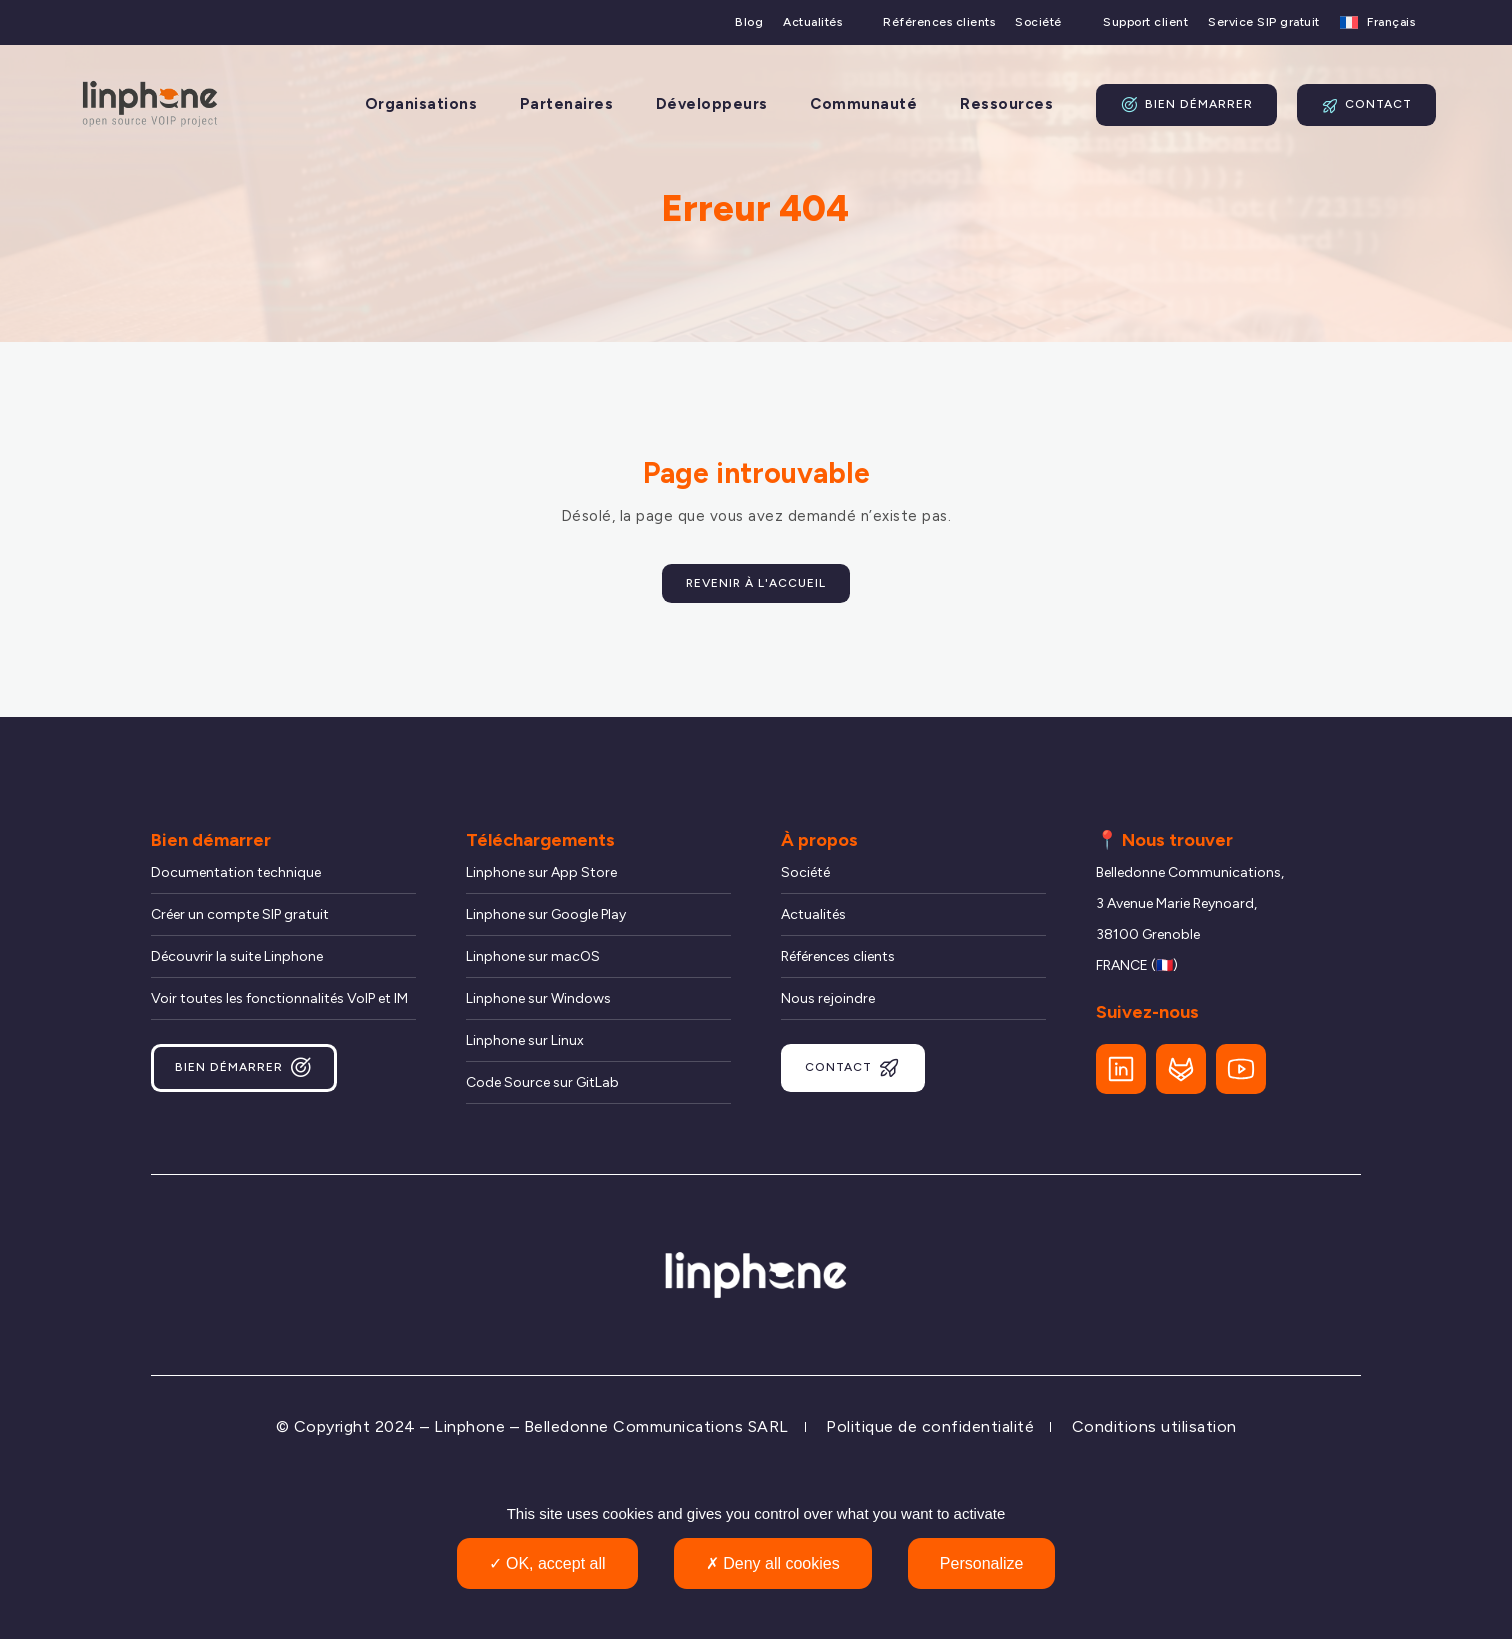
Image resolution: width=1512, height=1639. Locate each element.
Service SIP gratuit (1264, 22)
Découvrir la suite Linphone (237, 956)
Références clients (939, 22)
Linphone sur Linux (525, 1040)
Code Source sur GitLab (542, 1082)
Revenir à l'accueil (756, 583)
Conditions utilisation (1154, 1426)
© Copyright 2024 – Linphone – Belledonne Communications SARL (532, 1426)
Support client (1145, 22)
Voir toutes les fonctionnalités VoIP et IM (279, 998)
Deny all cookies (773, 1563)
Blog (749, 22)
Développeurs (712, 104)
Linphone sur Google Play (546, 914)
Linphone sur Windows (538, 998)
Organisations (421, 104)
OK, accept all (547, 1563)
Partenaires (567, 104)
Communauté (863, 104)
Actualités (812, 22)
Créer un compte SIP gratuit (240, 914)
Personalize (982, 1563)
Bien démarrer (1186, 105)
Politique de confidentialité (930, 1426)
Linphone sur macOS (533, 956)
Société (1038, 22)
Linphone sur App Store (541, 872)
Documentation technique (236, 872)
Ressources (1006, 104)
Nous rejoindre (828, 998)
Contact (1366, 105)
